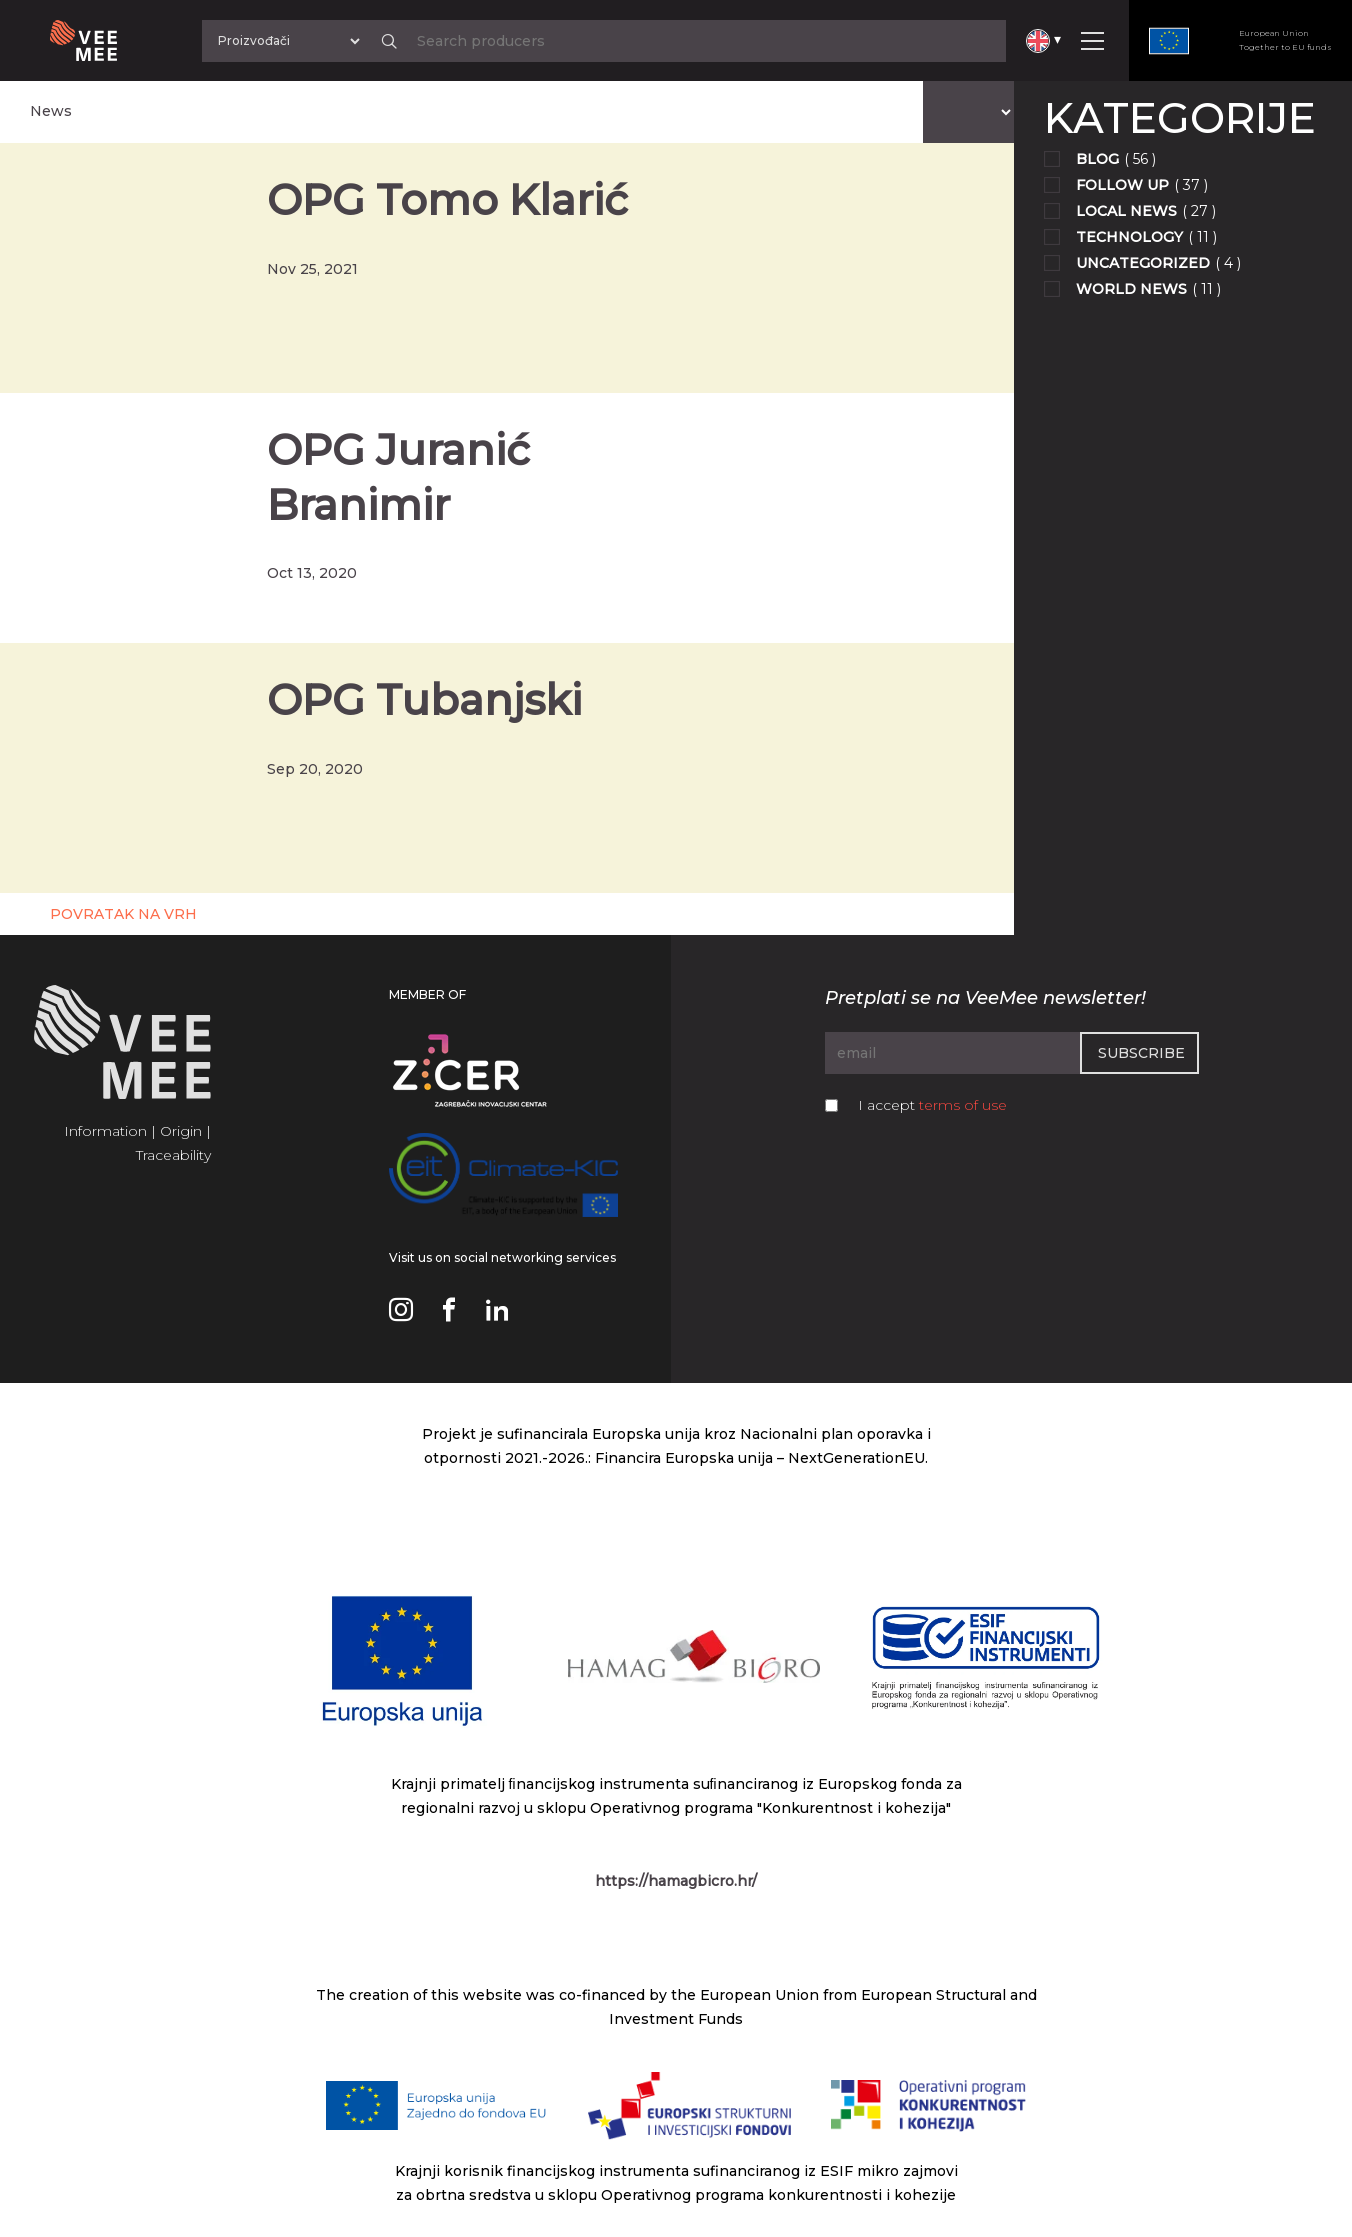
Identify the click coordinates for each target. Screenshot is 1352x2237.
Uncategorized (1143, 263)
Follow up (1122, 185)
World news (1131, 289)
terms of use (963, 1105)
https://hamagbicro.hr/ (676, 1881)
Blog (1097, 159)
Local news (1126, 211)
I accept (932, 1105)
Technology (1129, 237)
